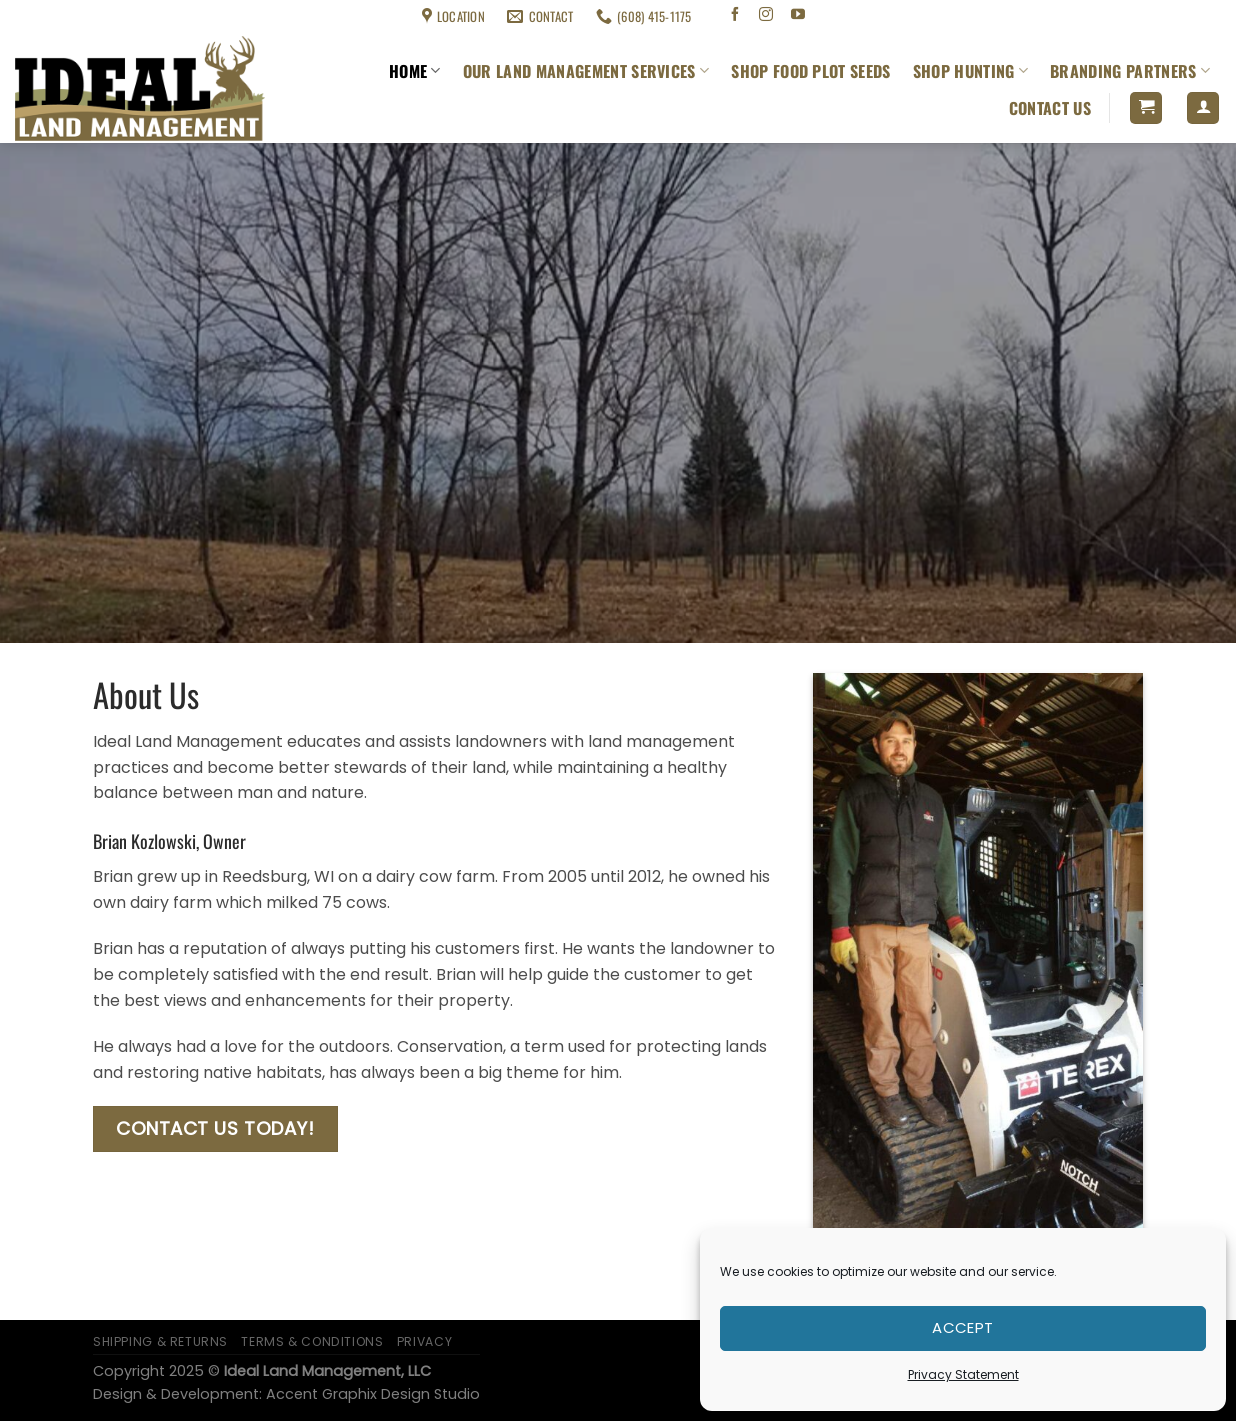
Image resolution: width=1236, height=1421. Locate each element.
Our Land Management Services (586, 71)
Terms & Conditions (175, 16)
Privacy (424, 1341)
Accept (963, 1327)
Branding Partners (1130, 71)
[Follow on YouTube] (798, 16)
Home (415, 71)
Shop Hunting (970, 71)
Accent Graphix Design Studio (373, 1394)
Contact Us (1050, 108)
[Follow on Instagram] (766, 16)
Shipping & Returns (61, 16)
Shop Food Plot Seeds (810, 71)
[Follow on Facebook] (734, 16)
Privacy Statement (963, 1374)
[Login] (1203, 108)
